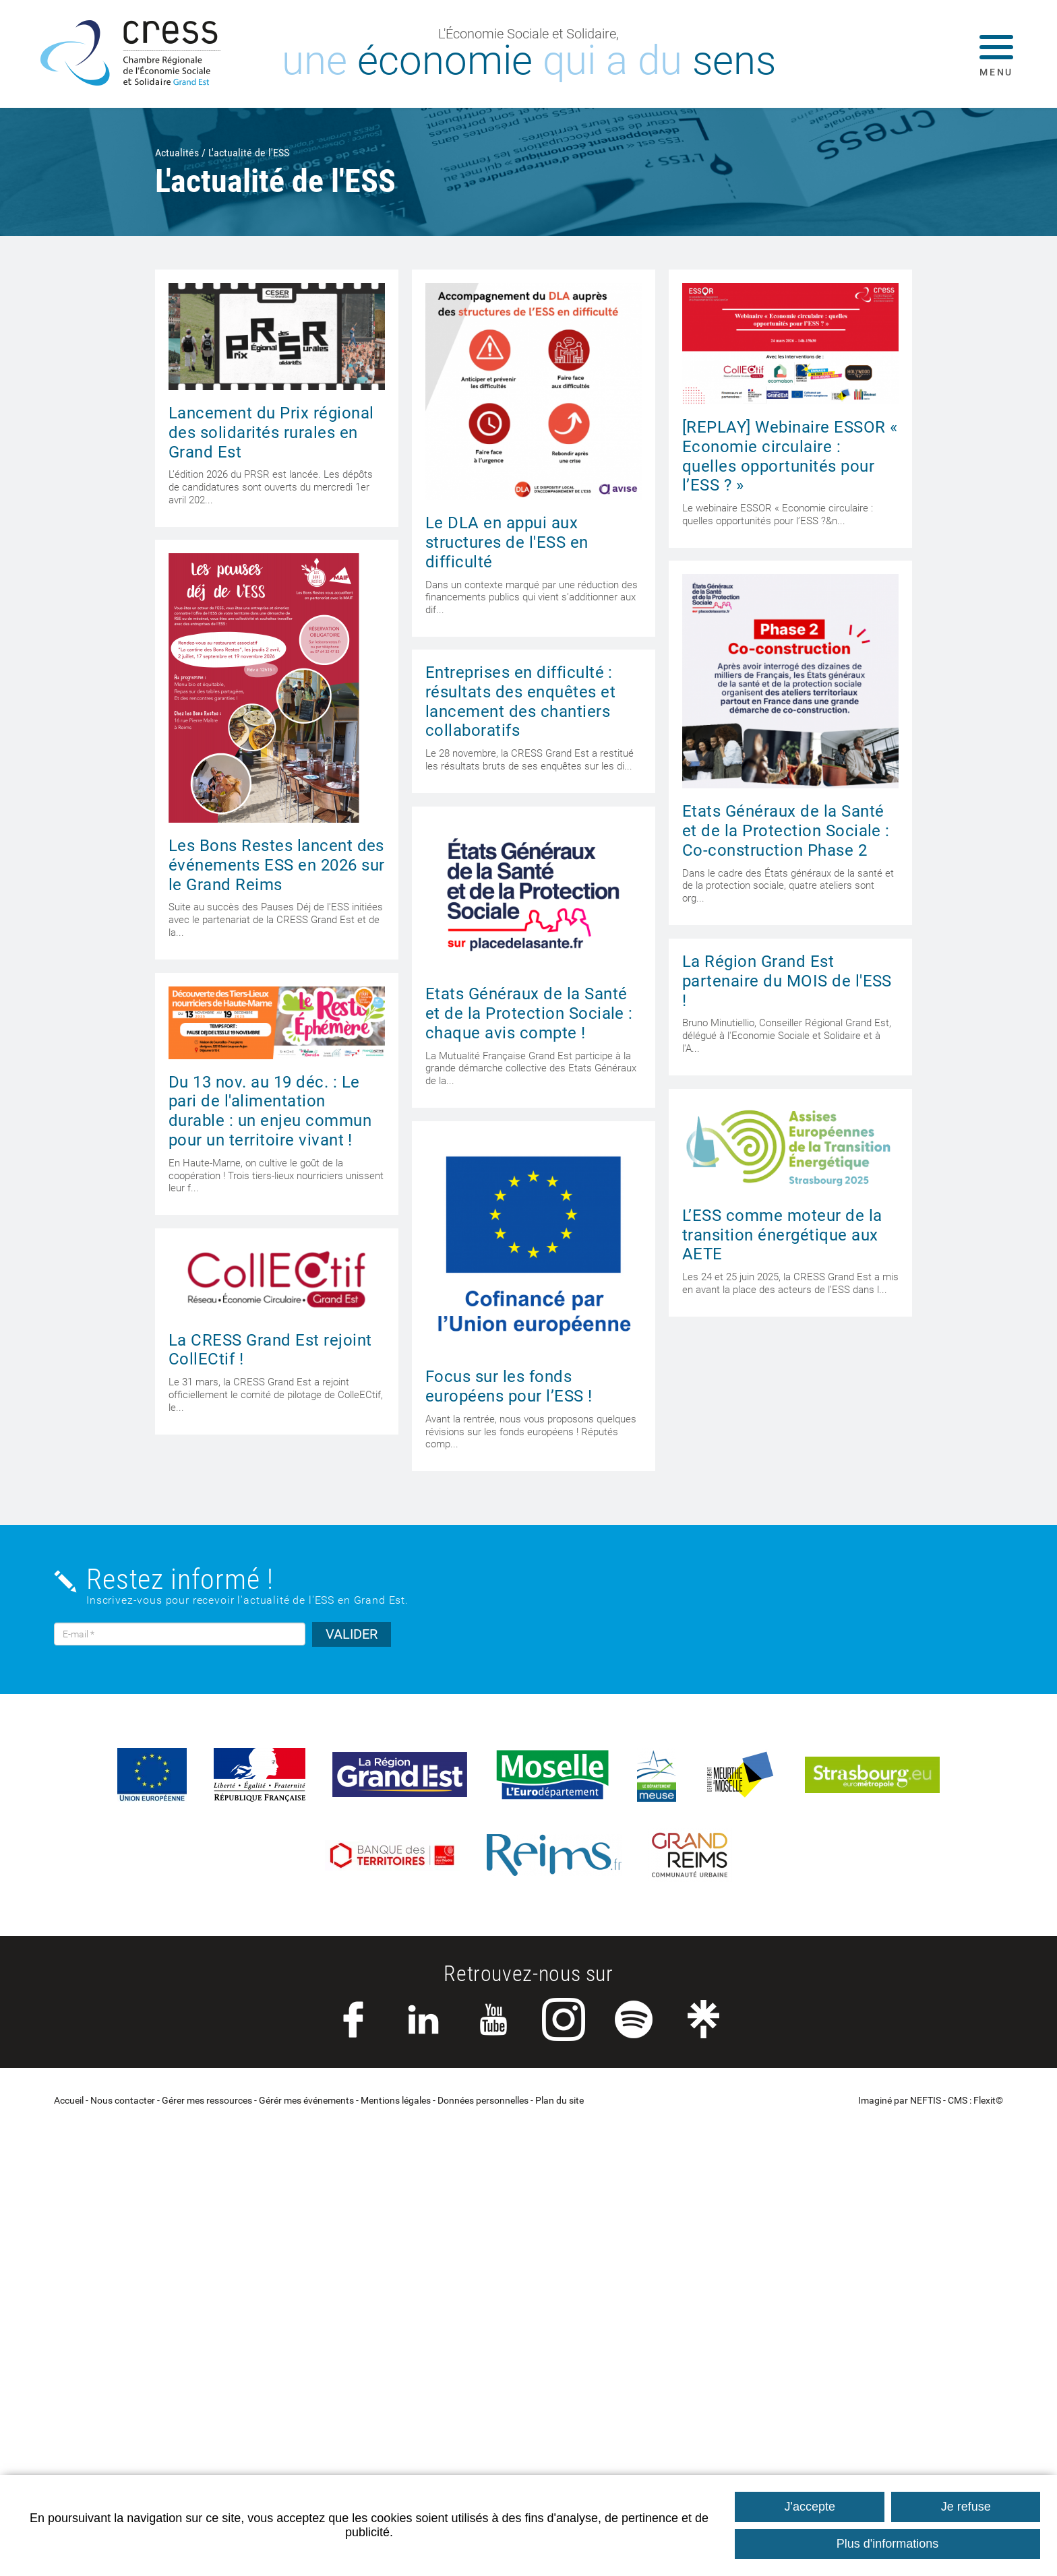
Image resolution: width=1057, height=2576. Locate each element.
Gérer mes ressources (207, 2101)
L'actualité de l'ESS (248, 152)
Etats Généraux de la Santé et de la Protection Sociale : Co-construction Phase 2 (786, 831)
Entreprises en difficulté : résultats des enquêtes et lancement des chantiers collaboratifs (520, 701)
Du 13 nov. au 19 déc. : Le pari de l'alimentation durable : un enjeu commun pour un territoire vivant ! (270, 1111)
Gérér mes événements (306, 2101)
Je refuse (966, 2506)
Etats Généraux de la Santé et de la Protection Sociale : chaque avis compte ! (529, 1013)
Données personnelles (482, 2101)
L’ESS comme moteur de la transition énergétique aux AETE (782, 1235)
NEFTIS (925, 2101)
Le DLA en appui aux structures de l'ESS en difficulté (506, 542)
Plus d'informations (888, 2543)
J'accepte (810, 2506)
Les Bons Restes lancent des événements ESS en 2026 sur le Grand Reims (276, 865)
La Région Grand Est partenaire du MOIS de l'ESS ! (787, 981)
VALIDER (352, 1634)
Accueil (69, 2101)
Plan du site (559, 2101)
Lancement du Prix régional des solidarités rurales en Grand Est (271, 433)
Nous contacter (122, 2101)
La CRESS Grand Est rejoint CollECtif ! (270, 1350)
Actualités (177, 152)
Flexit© (988, 2101)
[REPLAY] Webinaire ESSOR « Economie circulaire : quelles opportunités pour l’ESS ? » (789, 456)
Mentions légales (396, 2101)
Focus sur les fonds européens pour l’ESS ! (509, 1386)
